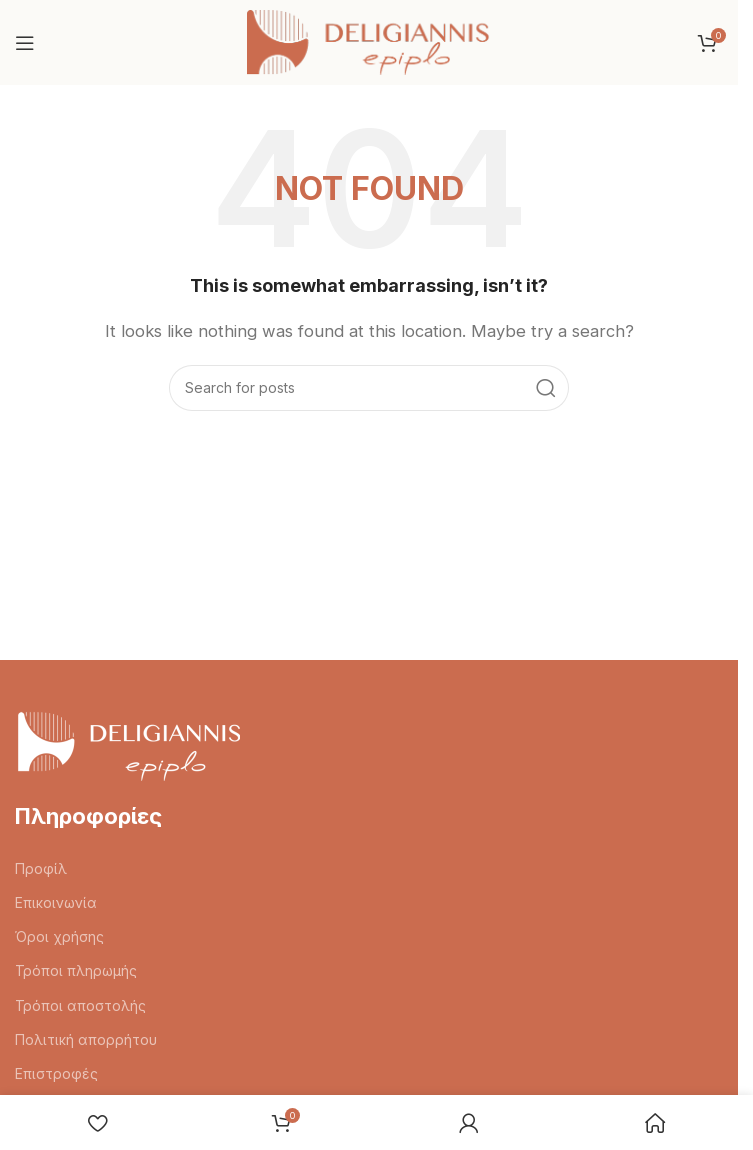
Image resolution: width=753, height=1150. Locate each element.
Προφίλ (41, 868)
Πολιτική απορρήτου (86, 1039)
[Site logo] (369, 41)
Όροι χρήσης (59, 936)
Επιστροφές (56, 1073)
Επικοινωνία (56, 902)
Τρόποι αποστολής (80, 1005)
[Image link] (127, 744)
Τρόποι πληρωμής (76, 970)
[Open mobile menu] (25, 43)
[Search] (369, 388)
